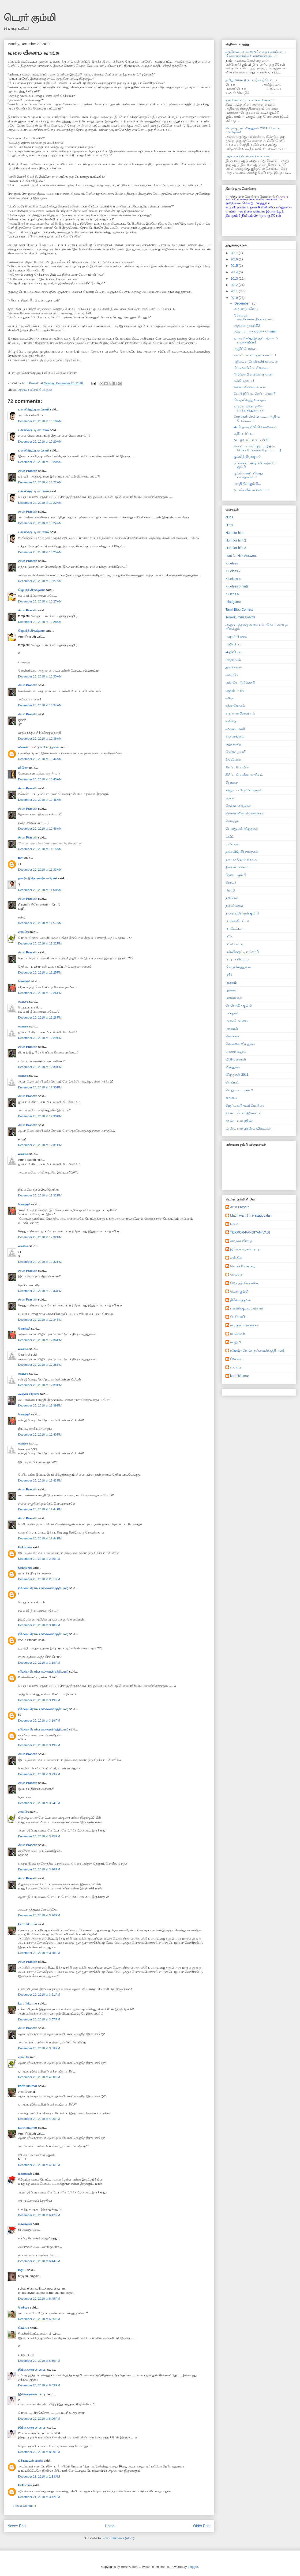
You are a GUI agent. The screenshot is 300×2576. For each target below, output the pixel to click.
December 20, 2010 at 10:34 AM (39, 705)
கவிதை (230, 721)
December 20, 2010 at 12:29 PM (40, 1038)
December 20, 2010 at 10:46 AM (39, 828)
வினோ (23, 768)
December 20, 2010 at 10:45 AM (39, 779)
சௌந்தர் (24, 981)
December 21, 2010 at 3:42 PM (39, 2497)
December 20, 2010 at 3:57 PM (39, 2019)
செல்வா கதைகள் (238, 806)
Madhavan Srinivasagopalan (251, 1215)
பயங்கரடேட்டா (237, 921)
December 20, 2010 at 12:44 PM (40, 1509)
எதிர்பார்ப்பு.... (244, 433)
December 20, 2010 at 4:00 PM (39, 2077)
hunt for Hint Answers (241, 555)
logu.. (22, 2270)
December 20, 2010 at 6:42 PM (39, 2215)
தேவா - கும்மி (235, 875)
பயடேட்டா (233, 928)
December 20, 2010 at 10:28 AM (39, 622)
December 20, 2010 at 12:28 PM (40, 1017)
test (20, 858)
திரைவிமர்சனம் (236, 867)
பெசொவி (237, 1317)
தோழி (230, 890)
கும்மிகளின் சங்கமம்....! (251, 490)
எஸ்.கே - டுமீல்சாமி (240, 682)
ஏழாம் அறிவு (235, 690)
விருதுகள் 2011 (236, 1074)
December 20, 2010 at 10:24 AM (39, 523)
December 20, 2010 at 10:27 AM (39, 581)
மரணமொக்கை (236, 1021)
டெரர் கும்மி (30, 17)
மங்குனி (231, 1013)
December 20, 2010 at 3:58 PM (39, 2048)
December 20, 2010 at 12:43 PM (40, 1480)
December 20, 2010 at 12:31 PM (40, 1145)
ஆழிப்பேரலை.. (246, 348)
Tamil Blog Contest (239, 609)
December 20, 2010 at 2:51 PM (39, 1579)
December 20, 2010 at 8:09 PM (39, 2452)
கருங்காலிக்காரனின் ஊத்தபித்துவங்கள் (249, 408)
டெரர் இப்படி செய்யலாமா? (254, 393)
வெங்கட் (232, 1082)
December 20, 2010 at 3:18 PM (39, 1625)
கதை (229, 698)
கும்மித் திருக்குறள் (247, 456)
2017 (235, 253)
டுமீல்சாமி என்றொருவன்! (253, 374)
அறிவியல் (233, 652)
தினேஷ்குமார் (240, 1300)
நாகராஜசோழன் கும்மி (242, 913)
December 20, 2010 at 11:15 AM (39, 849)
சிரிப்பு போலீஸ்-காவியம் (244, 775)
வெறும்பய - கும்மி (239, 1090)
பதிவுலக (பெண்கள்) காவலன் (247, 156)
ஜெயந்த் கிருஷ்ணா (31, 590)
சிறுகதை (231, 782)
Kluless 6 (232, 594)
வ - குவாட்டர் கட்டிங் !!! (251, 440)
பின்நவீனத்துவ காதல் (250, 400)
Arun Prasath (27, 471)
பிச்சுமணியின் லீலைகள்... (253, 368)
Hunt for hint (234, 532)
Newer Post (17, 2526)
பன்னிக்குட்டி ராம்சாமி (33, 409)
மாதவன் (231, 1028)
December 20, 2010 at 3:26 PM (39, 1869)
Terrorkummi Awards (240, 617)
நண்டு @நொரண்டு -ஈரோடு (37, 878)
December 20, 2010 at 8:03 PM (39, 2385)
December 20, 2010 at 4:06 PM (39, 2165)
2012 (235, 285)
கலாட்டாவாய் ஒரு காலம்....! (255, 355)
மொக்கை (232, 1036)
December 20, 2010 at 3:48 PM (39, 1953)
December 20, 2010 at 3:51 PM (39, 1994)
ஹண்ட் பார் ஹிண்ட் (240, 1121)
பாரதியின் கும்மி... (247, 483)
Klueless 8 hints (236, 586)
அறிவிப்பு (232, 644)
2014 (235, 272)
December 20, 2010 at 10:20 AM (39, 441)
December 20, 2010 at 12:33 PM (40, 1291)
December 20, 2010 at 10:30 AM (39, 676)
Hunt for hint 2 (235, 540)
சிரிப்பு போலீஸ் (237, 767)
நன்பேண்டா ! (244, 381)
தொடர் (230, 882)
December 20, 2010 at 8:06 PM (39, 2418)
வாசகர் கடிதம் (235, 1051)
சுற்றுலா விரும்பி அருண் (35, 389)
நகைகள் (231, 898)
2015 (235, 265)
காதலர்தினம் (234, 736)
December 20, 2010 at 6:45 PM (39, 2298)
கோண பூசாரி (235, 752)
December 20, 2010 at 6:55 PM (39, 2319)
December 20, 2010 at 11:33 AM (39, 869)
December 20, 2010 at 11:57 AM (39, 923)
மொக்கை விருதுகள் (240, 1044)
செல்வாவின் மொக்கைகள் (245, 813)
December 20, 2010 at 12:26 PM (40, 993)
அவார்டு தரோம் (246, 309)
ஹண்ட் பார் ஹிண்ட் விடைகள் (248, 1128)
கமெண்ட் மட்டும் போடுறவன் (38, 747)
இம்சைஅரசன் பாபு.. (32, 2369)
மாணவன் (25, 2173)
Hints (229, 525)
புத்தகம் (231, 982)
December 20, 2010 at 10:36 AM (39, 738)
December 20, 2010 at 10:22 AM (39, 482)
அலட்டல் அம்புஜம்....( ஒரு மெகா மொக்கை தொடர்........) (257, 448)
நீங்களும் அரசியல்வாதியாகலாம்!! (254, 317)
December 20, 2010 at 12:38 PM (40, 1364)
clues (229, 517)
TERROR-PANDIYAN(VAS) (250, 1232)
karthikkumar (27, 1924)
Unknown (25, 1547)
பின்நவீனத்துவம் (238, 967)
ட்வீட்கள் (232, 844)
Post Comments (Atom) (118, 2538)
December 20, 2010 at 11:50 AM (39, 890)
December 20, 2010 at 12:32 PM (40, 1195)
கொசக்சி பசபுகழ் (242, 1266)
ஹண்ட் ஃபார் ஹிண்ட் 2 (242, 1113)
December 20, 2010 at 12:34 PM (40, 1319)
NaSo (234, 1224)
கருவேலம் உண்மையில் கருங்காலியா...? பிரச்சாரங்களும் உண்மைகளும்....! (255, 54)
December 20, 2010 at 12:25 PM (40, 972)
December (242, 303)
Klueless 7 (233, 571)
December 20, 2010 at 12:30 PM (40, 1067)
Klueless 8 (233, 579)
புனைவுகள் (233, 998)
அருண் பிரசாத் (28, 1394)
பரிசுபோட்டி (234, 944)
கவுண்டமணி (235, 729)
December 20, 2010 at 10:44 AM (39, 759)
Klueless (231, 563)
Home (110, 2526)
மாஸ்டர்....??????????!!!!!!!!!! (255, 332)
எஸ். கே (231, 675)
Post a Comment (24, 2506)
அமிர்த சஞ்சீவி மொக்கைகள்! (256, 427)
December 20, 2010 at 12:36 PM (40, 1340)
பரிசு (228, 936)
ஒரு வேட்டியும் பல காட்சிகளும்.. (250, 100)
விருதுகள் (232, 1067)
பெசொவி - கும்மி (238, 1005)
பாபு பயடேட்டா (237, 959)
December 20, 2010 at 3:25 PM (39, 1836)
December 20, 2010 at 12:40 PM (40, 1434)
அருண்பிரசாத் (236, 636)
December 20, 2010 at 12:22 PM (40, 943)
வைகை (23, 1001)
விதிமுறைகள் (235, 1059)
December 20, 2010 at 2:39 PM (39, 1559)
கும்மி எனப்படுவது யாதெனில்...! (248, 475)
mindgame (233, 602)
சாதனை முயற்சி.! (247, 325)
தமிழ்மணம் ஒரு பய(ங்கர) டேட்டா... (252, 80)
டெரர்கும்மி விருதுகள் (241, 829)
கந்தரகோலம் (235, 705)
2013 (235, 278)
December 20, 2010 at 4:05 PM (39, 2119)
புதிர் (228, 975)
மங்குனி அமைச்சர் (244, 1325)
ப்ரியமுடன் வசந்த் (30, 2460)
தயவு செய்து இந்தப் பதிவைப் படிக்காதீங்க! (256, 340)
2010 (235, 298)
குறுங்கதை (233, 744)
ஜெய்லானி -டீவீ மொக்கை (245, 1105)
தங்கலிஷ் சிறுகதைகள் (241, 852)
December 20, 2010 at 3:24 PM (39, 1803)
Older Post (201, 2526)
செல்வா (23, 2307)
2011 (235, 291)
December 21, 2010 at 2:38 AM (39, 2476)
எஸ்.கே (23, 932)
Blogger (193, 2566)
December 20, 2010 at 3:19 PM (39, 1700)
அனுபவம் (233, 659)
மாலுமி (235, 1342)
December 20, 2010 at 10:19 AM (39, 421)
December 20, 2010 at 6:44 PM (39, 2261)
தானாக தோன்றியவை (241, 859)
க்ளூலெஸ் (233, 759)
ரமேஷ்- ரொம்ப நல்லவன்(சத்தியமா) (43, 1588)
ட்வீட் (229, 836)
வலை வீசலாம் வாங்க (250, 387)
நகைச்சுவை (234, 905)
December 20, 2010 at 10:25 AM (39, 552)
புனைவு (231, 990)
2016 (235, 259)
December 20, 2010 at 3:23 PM (39, 1774)
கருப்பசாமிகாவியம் (240, 713)
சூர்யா (230, 798)
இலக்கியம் (233, 667)
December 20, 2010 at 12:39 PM (40, 1385)
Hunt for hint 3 (235, 548)
